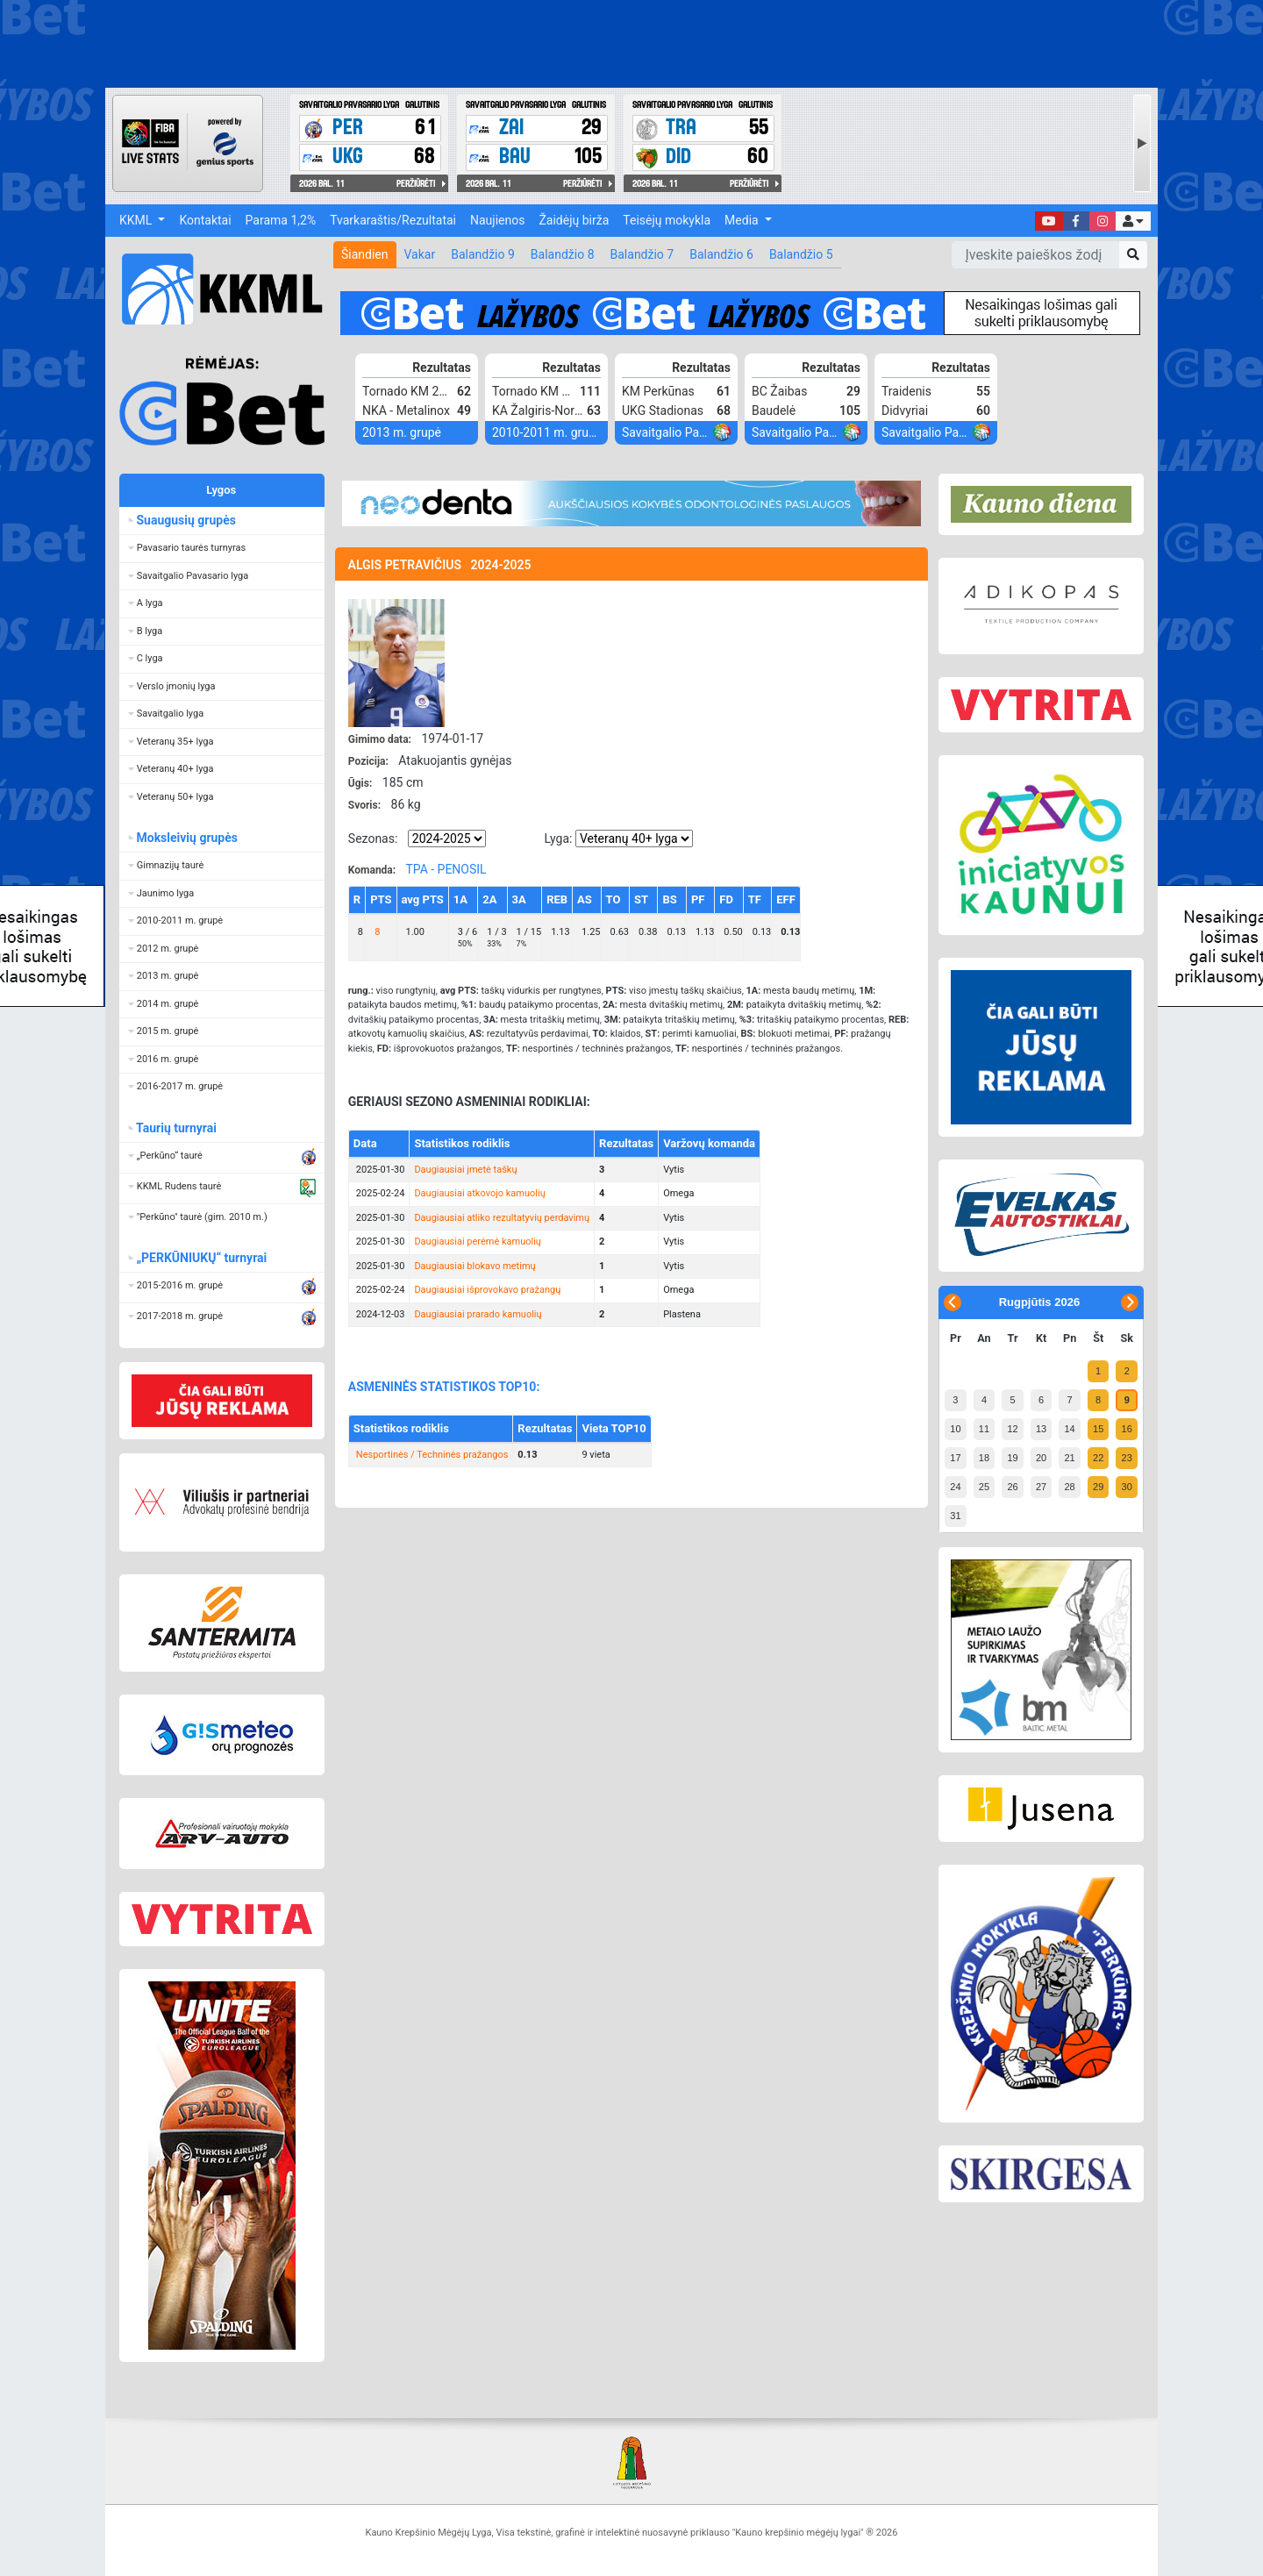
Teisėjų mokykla (666, 220)
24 (955, 1486)
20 (1041, 1457)
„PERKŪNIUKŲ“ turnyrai (201, 1258)
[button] (1133, 221)
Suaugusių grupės (186, 520)
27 (1041, 1486)
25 (984, 1486)
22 (1098, 1457)
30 (1127, 1486)
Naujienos (497, 220)
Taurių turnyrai (176, 1128)
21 (1069, 1457)
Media (742, 220)
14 (1069, 1429)
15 (1098, 1429)
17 (955, 1457)
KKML (137, 220)
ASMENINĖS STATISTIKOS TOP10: (444, 1387)
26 (1012, 1486)
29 (1098, 1486)
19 (1012, 1457)
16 (1127, 1429)
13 (1041, 1429)
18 (984, 1457)
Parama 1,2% (281, 220)
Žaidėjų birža (574, 220)
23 (1127, 1457)
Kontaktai (205, 220)
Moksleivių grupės (187, 838)
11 (984, 1429)
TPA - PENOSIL (445, 869)
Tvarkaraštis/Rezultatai (393, 220)
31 (955, 1515)
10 (955, 1429)
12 (1012, 1429)
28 (1069, 1486)
